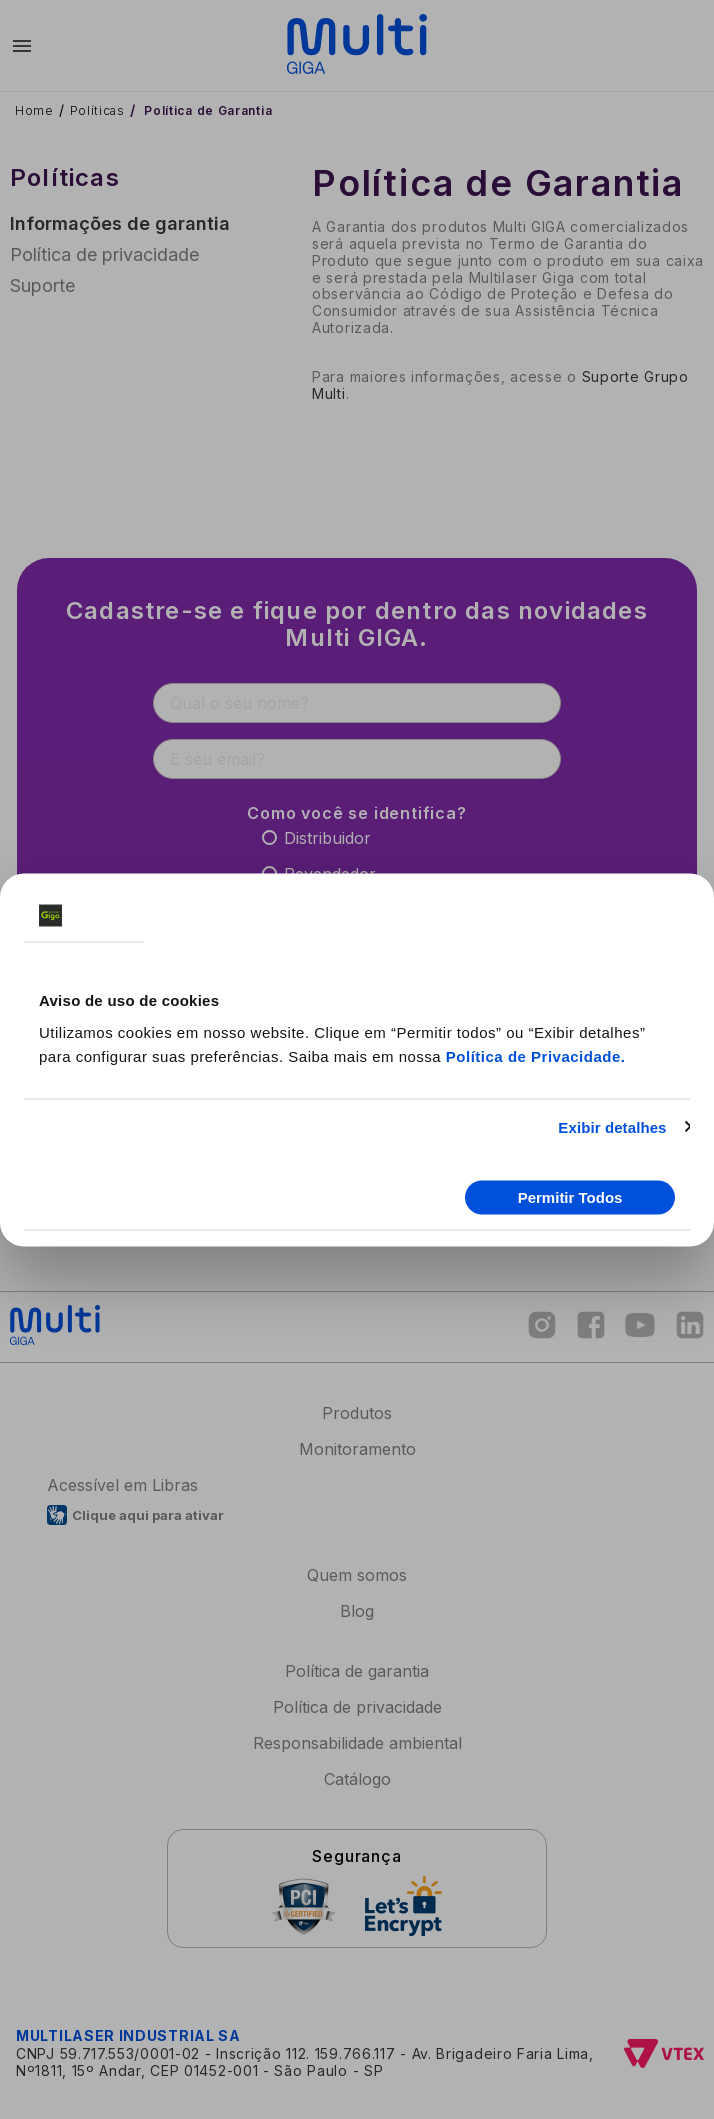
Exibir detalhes (612, 1126)
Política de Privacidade (533, 1055)
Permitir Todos (570, 1197)
